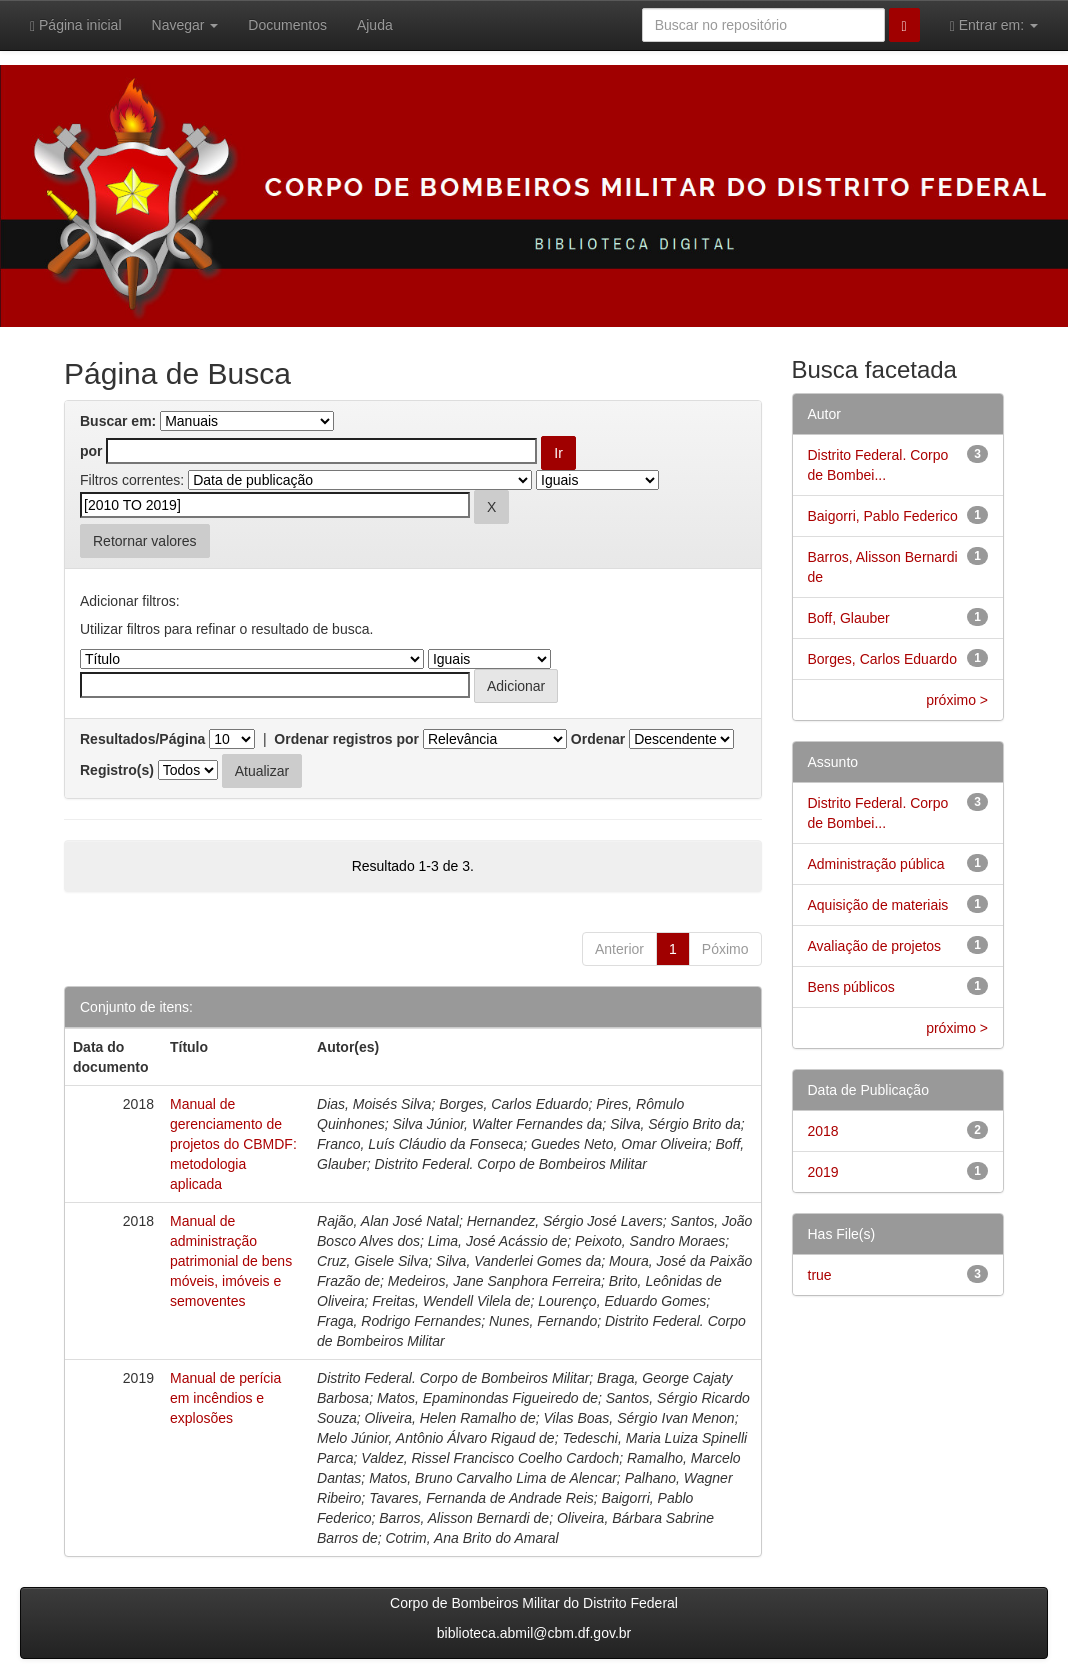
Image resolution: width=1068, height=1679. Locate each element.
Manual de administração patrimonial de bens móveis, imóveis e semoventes (231, 1261)
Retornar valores (145, 541)
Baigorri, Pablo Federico (883, 516)
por (91, 451)
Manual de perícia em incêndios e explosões (225, 1398)
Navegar (185, 25)
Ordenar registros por (346, 739)
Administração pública (876, 864)
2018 (823, 1131)
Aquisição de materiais (878, 905)
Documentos (287, 25)
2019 (823, 1172)
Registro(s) (117, 770)
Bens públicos (851, 987)
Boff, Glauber (849, 618)
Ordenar (598, 739)
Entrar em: (994, 25)
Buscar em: (118, 421)
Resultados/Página (142, 739)
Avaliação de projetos (875, 946)
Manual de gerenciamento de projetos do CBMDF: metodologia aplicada (233, 1144)
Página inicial (76, 25)
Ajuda (375, 25)
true (820, 1275)
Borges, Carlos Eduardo (882, 659)
